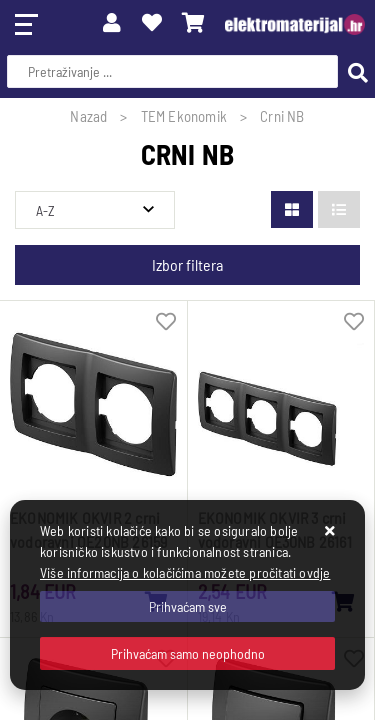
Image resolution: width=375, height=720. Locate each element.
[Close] (187, 606)
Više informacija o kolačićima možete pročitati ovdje (185, 572)
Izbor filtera (187, 264)
